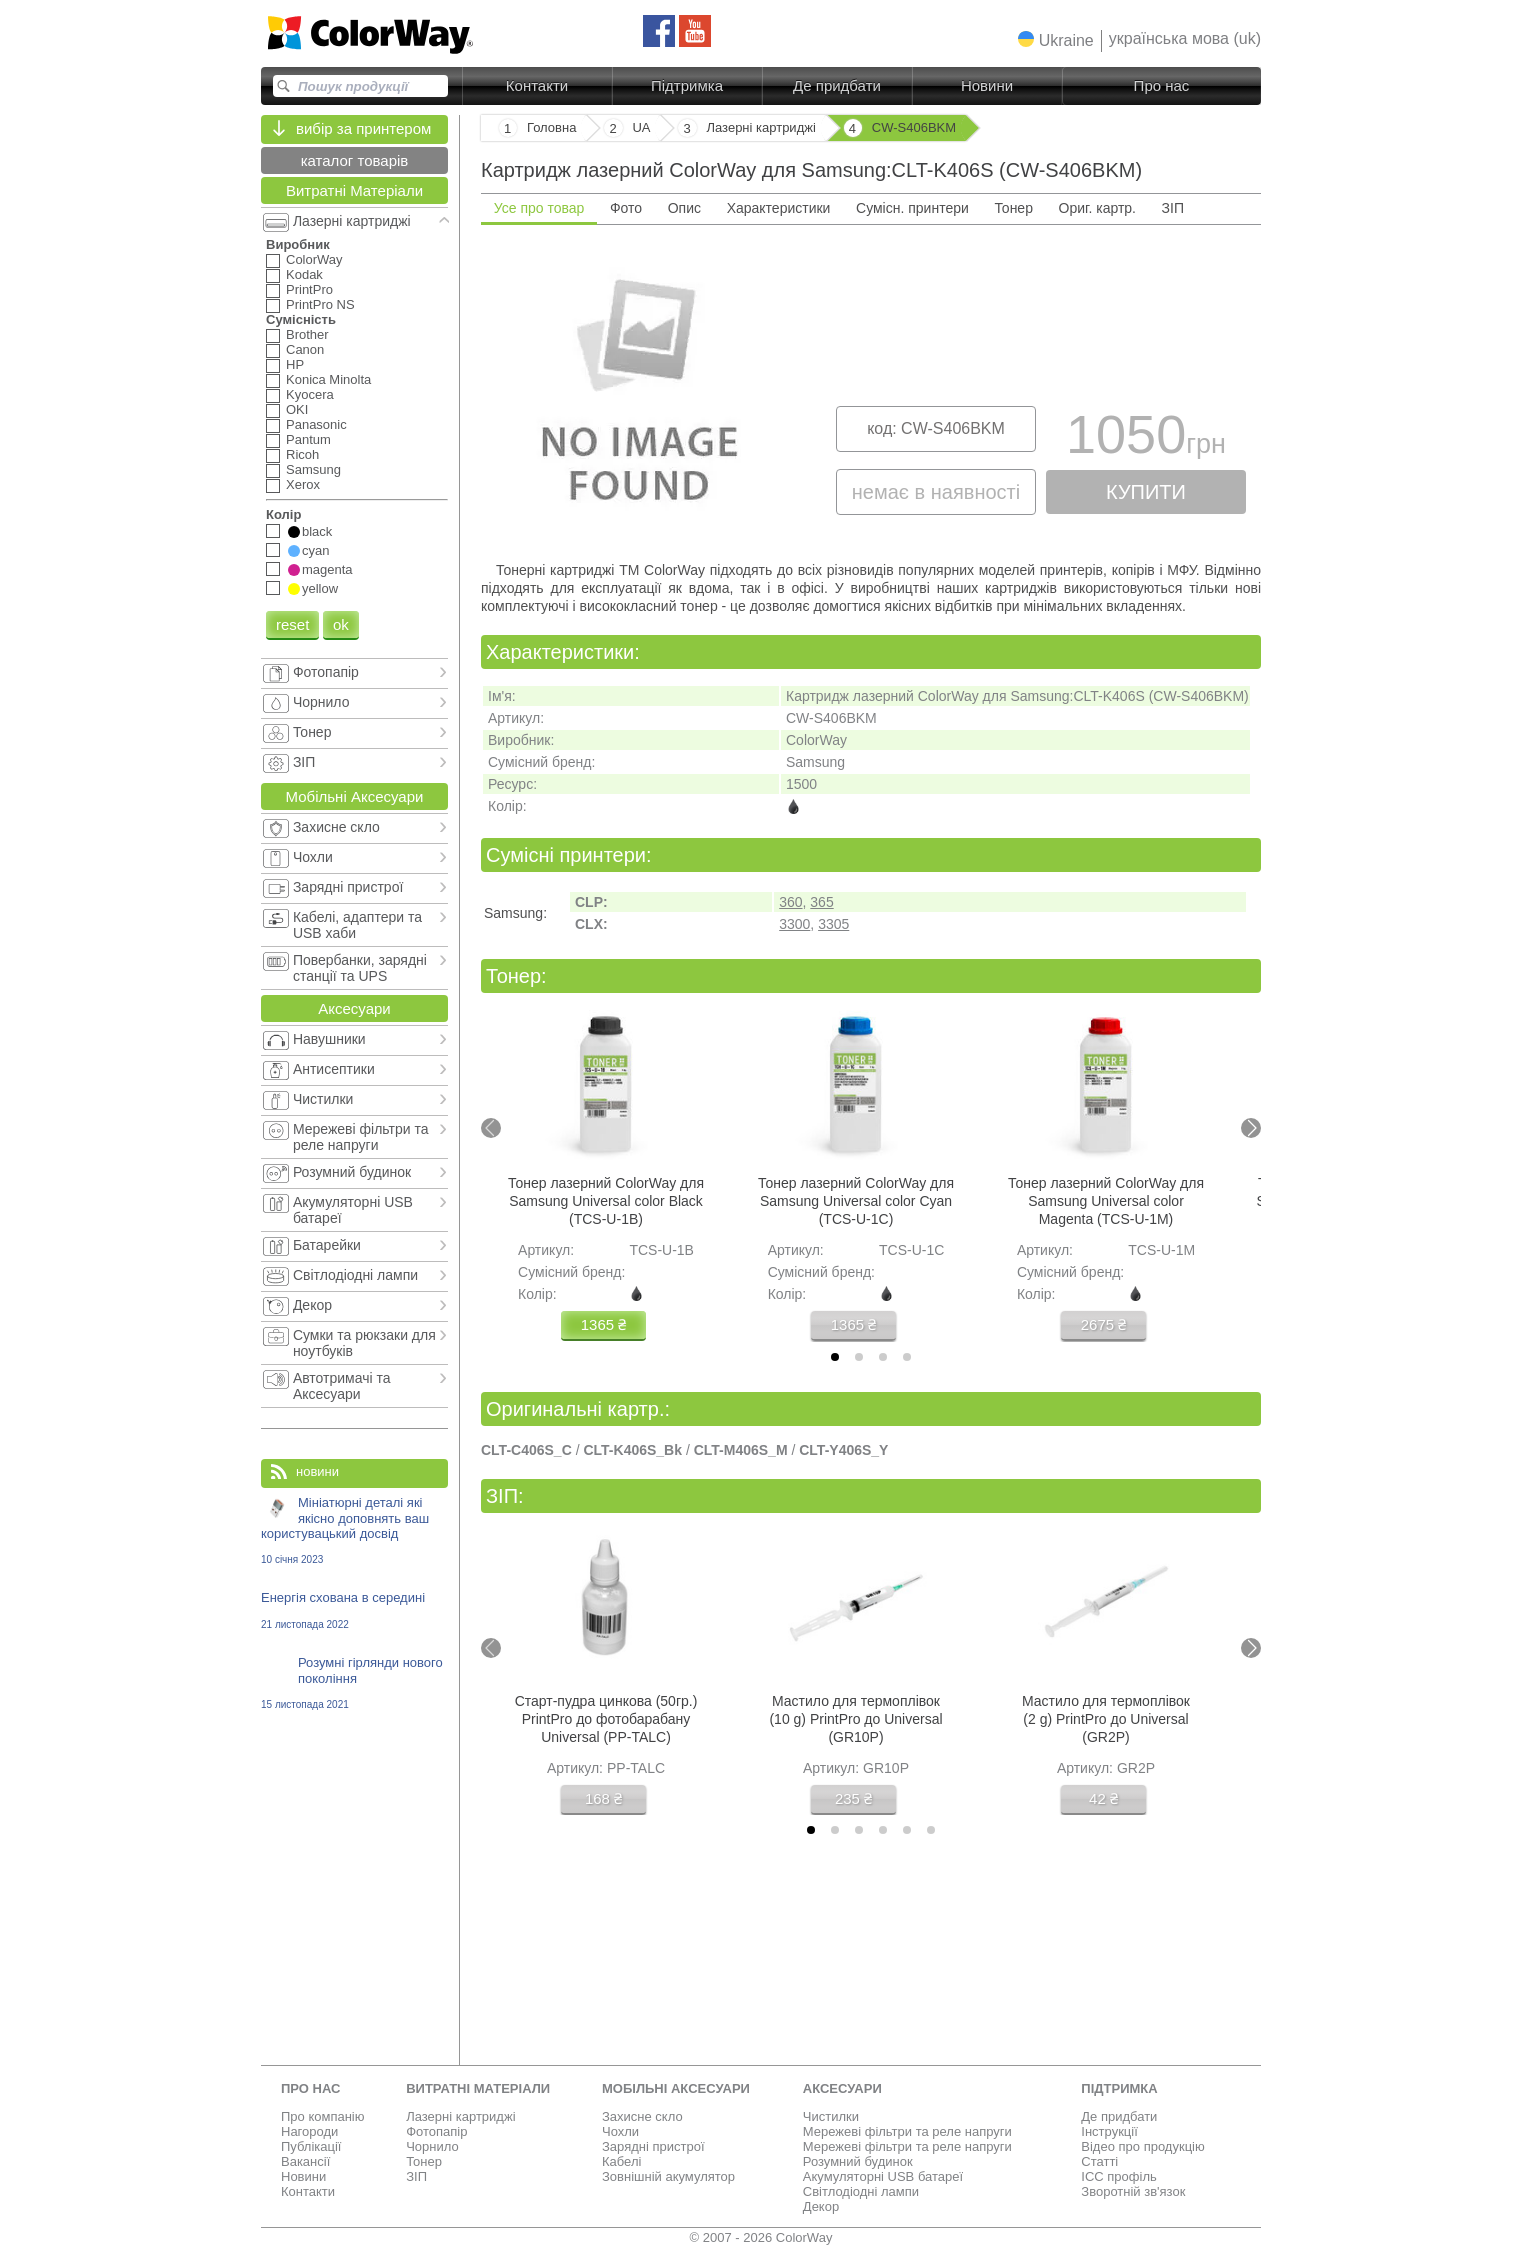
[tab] (835, 1357)
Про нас (1162, 85)
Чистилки (831, 2116)
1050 (1146, 439)
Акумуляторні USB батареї (883, 2176)
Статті (1099, 2161)
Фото (626, 208)
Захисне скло (642, 2116)
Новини (987, 85)
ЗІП (1173, 208)
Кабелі (621, 2161)
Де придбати (837, 85)
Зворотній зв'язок (1133, 2191)
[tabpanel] (871, 391)
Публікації (311, 2146)
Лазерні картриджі (460, 2116)
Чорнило (432, 2146)
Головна (551, 127)
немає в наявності (936, 492)
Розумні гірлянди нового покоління (354, 1682)
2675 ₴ (1104, 1324)
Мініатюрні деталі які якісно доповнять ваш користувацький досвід (354, 1530)
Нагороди (309, 2131)
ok (341, 624)
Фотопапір (436, 2131)
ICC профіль (1118, 2176)
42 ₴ (1103, 1798)
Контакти (537, 85)
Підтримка (687, 85)
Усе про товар (539, 208)
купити (1146, 492)
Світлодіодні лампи (861, 2191)
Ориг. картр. (1097, 208)
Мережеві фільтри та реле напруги (907, 2131)
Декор (821, 2206)
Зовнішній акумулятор (668, 2176)
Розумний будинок (858, 2161)
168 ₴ (603, 1798)
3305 (833, 924)
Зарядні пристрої (653, 2146)
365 (821, 902)
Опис (684, 208)
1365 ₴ (604, 1324)
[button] (1056, 40)
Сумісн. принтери (912, 208)
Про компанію (323, 2116)
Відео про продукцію (1142, 2146)
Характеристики (779, 208)
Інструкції (1109, 2131)
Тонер (1013, 208)
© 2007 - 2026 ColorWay (761, 2237)
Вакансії (305, 2161)
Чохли (620, 2131)
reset (292, 624)
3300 (794, 924)
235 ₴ (853, 1798)
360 (790, 902)
